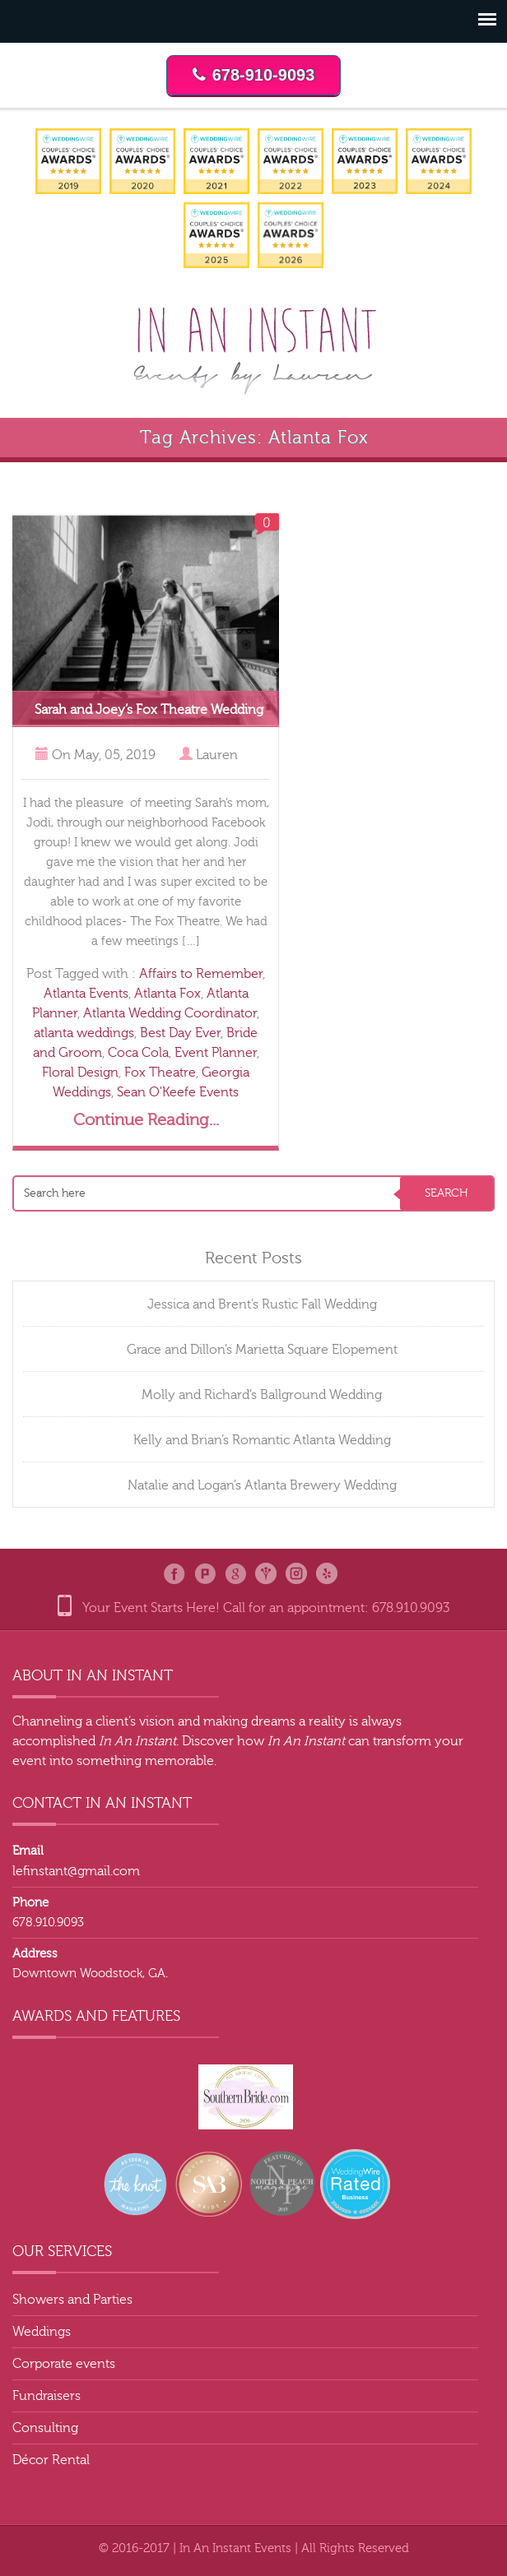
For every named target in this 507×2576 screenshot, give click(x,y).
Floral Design (80, 1072)
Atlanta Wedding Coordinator (170, 1013)
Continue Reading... (146, 1119)
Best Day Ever (180, 1033)
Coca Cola (138, 1052)
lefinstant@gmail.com (76, 1871)
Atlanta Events (86, 993)
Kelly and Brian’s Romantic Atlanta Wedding (262, 1440)
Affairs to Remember (201, 973)
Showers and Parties (72, 2299)
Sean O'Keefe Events (178, 1092)
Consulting (45, 2428)
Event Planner (215, 1052)
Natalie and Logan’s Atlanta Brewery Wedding (262, 1485)
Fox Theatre (160, 1072)
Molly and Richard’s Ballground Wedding (262, 1395)
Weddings (41, 2331)
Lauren (217, 755)
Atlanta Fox (167, 993)
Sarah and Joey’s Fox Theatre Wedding (149, 709)
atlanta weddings (84, 1033)
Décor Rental (51, 2460)
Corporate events (63, 2363)
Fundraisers (46, 2395)
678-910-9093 (254, 75)
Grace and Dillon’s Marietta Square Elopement (262, 1349)
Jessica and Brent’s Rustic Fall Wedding (262, 1304)
